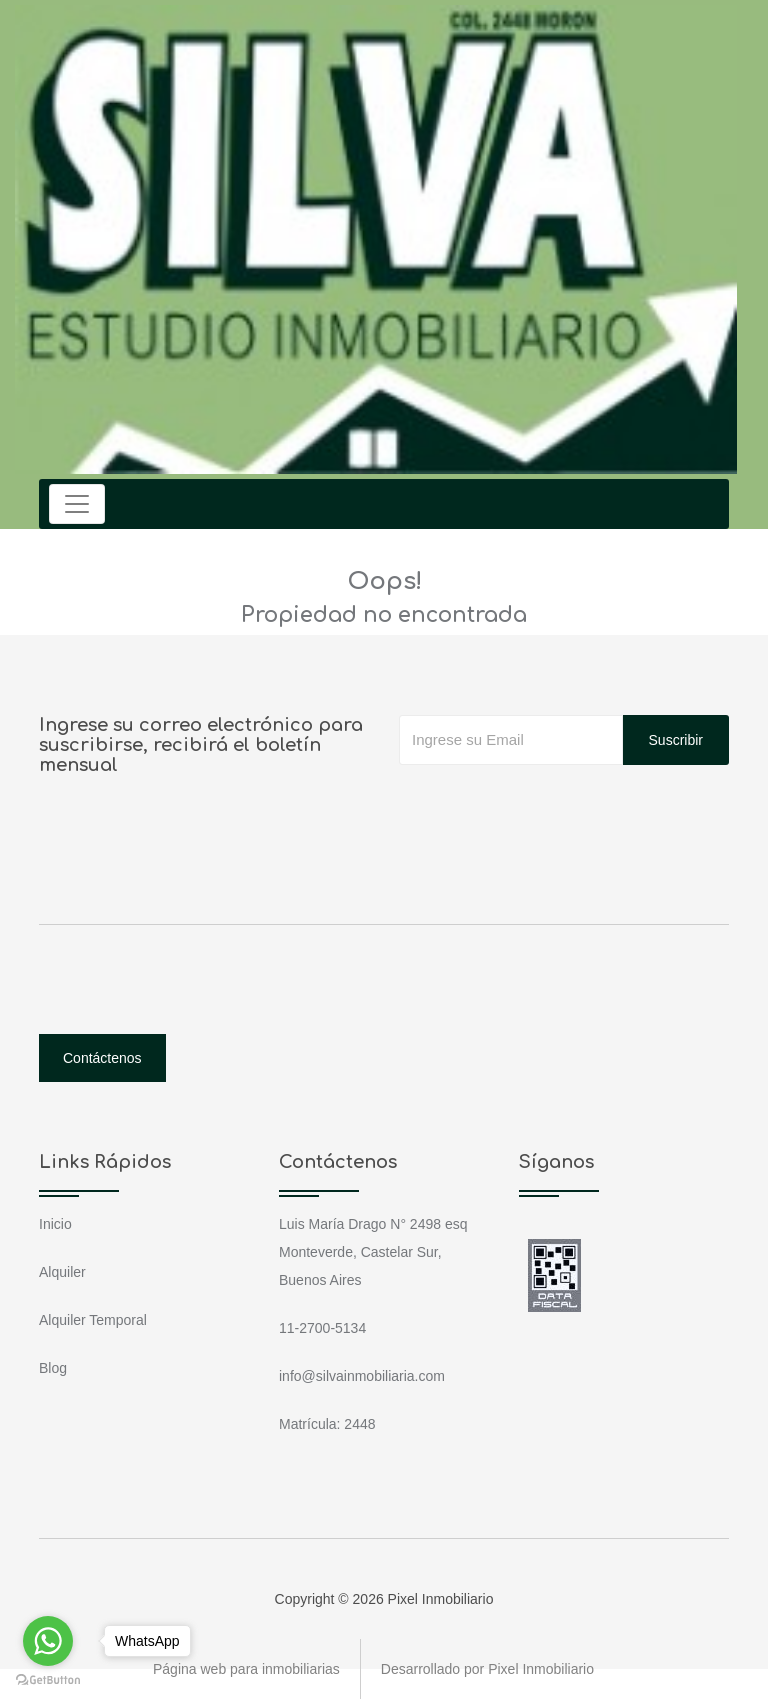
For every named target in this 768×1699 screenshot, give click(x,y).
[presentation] (551, 805)
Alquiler (62, 1272)
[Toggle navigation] (77, 504)
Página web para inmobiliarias (246, 1669)
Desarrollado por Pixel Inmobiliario (487, 1669)
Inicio (55, 1224)
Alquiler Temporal (93, 1320)
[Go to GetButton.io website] (48, 1679)
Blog (53, 1368)
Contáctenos (102, 1058)
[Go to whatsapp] (48, 1641)
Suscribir (676, 740)
